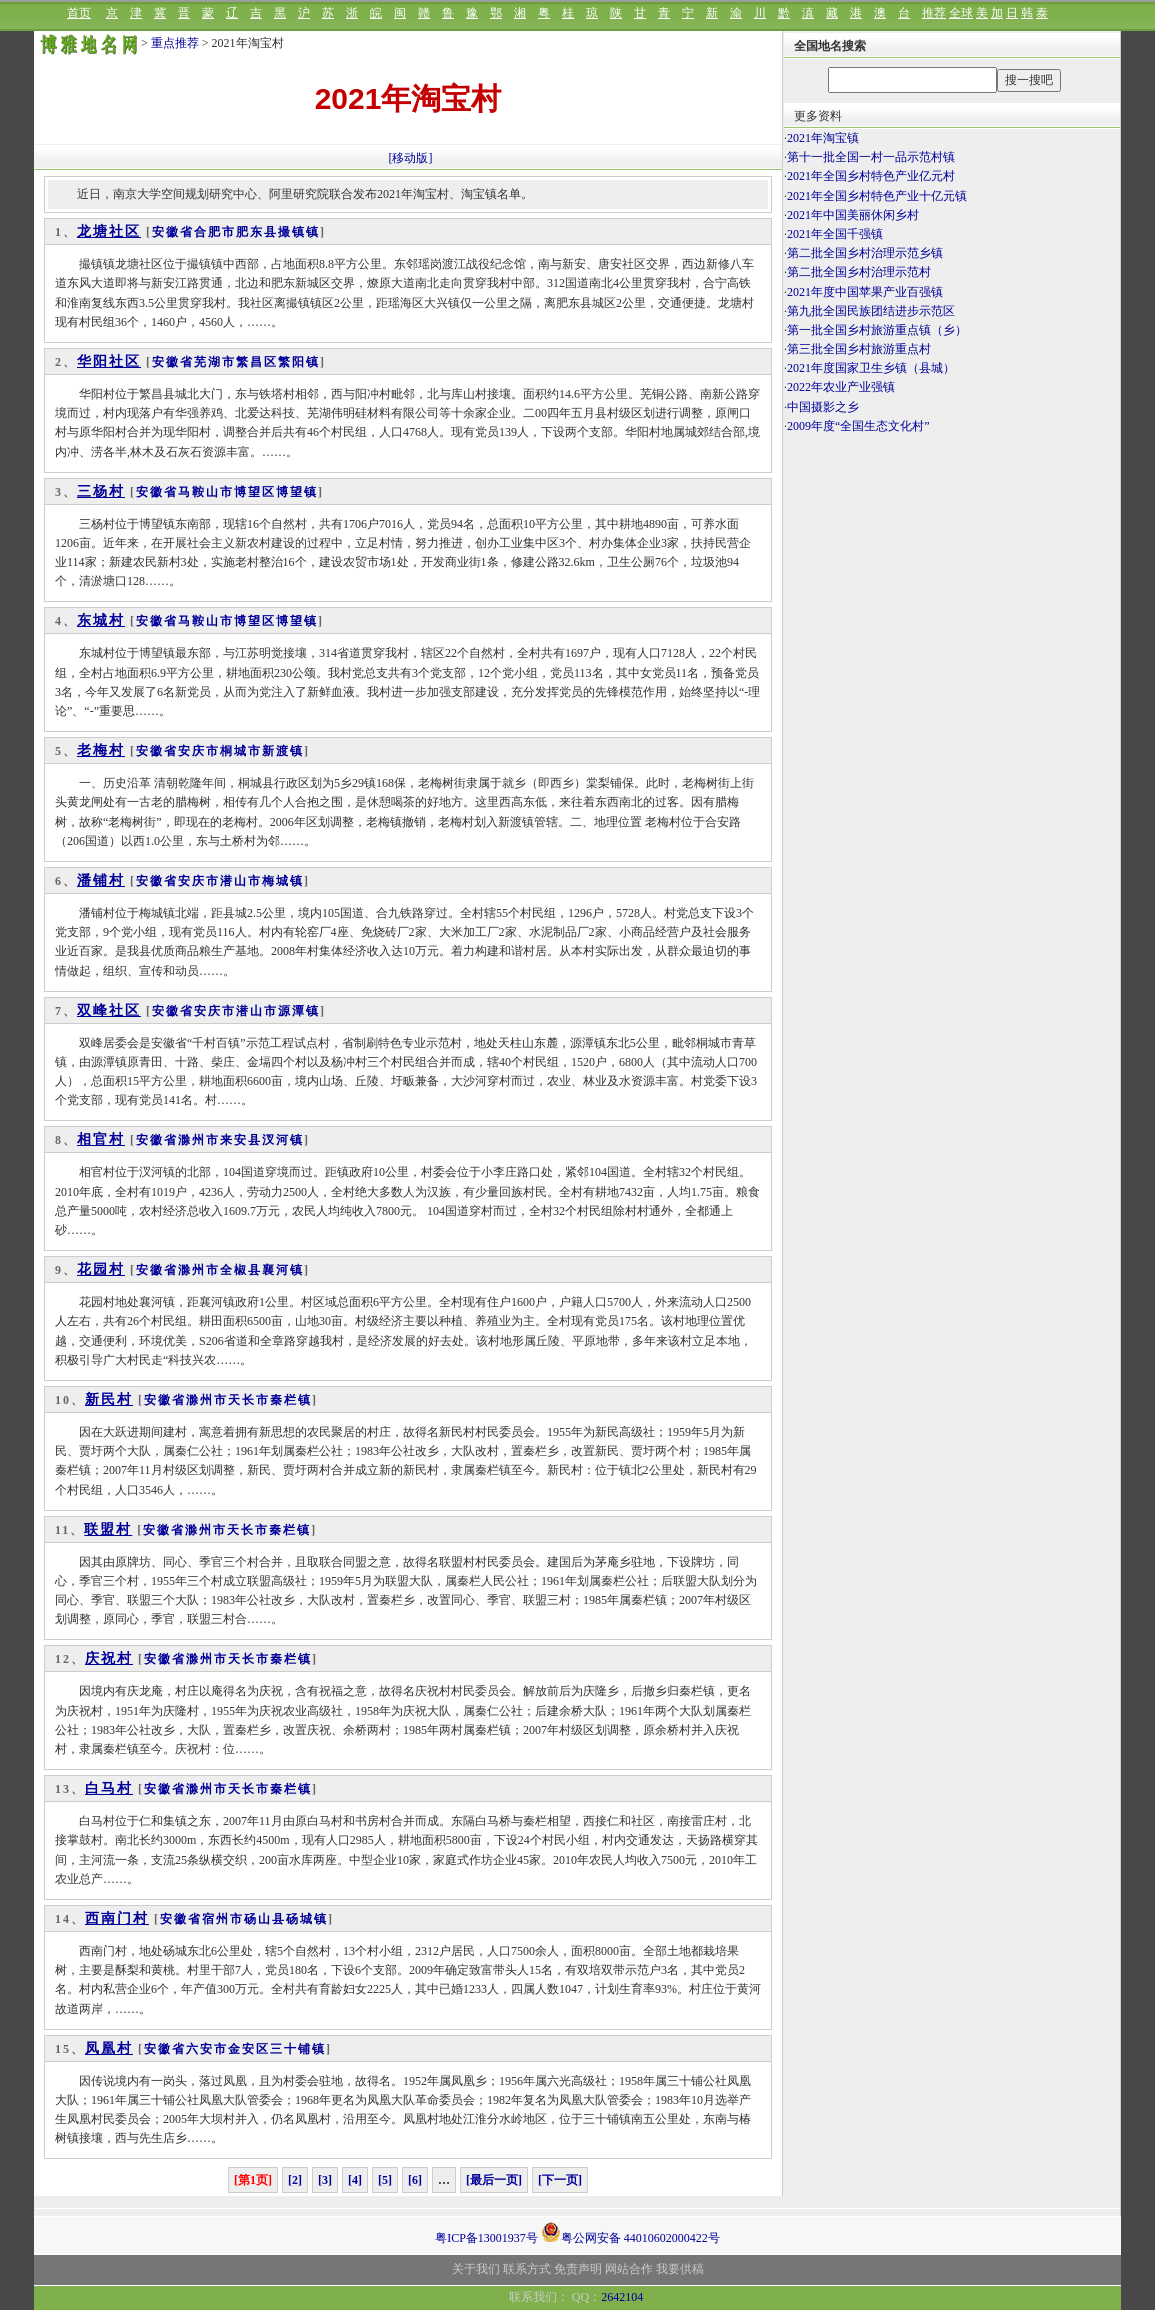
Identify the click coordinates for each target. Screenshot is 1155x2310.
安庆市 (199, 751)
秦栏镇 (291, 1400)
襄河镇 (283, 1270)
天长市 (249, 1400)
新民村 (109, 1399)
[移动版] (411, 158)
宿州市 (223, 1919)
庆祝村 (109, 1658)
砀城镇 (307, 1919)
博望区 (255, 492)
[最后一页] (494, 2180)
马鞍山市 (206, 492)
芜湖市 (215, 362)
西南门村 (117, 1918)
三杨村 (101, 491)
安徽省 (173, 232)
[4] (355, 2180)
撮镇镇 (299, 232)
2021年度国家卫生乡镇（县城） (871, 368)
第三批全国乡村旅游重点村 (859, 349)
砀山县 (265, 1919)
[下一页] (560, 2180)
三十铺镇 (298, 2049)
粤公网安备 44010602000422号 (630, 2232)
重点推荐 (175, 43)
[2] (295, 2180)
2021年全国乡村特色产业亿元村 (871, 176)
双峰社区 (109, 1010)
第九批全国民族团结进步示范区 (871, 311)
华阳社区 (109, 361)
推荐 (934, 13)
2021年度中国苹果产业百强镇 (865, 292)
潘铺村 (101, 880)
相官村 (101, 1139)
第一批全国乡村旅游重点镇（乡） (877, 330)
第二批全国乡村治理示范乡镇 (865, 253)
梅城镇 (283, 881)
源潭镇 (299, 1011)
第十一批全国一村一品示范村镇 (871, 157)
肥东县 (257, 232)
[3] (325, 2180)
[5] (385, 2180)
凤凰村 (109, 2048)
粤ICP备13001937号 (486, 2238)
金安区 (249, 2049)
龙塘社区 (109, 231)
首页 (79, 13)
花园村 (101, 1269)
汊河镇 (283, 1140)
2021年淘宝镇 (823, 138)
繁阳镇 (299, 362)
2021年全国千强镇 (835, 234)
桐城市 (241, 751)
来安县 (241, 1140)
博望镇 (297, 492)
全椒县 (241, 1270)
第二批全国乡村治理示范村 (859, 272)
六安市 (207, 2049)
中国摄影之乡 (823, 407)
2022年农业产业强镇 (841, 387)
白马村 (109, 1788)
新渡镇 (283, 751)
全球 (961, 13)
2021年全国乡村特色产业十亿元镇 (877, 196)
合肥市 (215, 232)
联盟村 (108, 1529)
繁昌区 (257, 362)
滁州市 (199, 1140)
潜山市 (241, 881)
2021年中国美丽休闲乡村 (853, 215)
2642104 (622, 2297)
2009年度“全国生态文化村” (858, 426)
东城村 (101, 620)
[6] (415, 2180)
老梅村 (101, 750)
